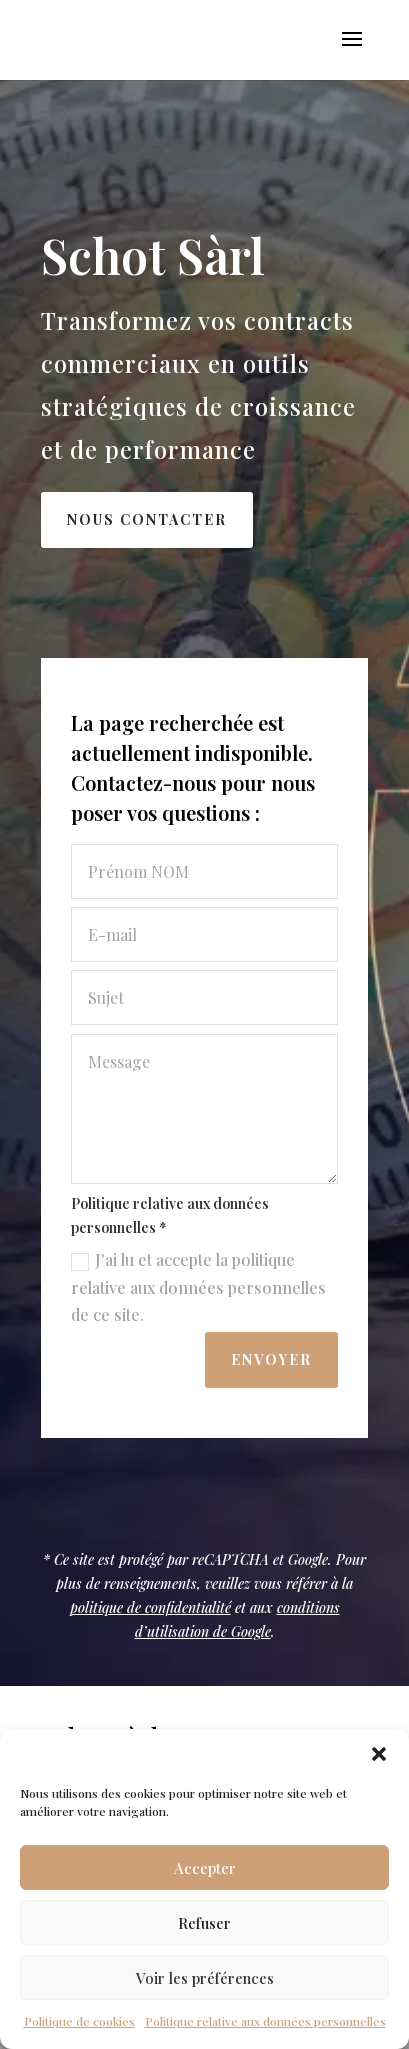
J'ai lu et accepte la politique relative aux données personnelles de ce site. (201, 1286)
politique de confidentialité (150, 1607)
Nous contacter (147, 519)
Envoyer (274, 1359)
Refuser (204, 1923)
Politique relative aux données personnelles (265, 2021)
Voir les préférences (205, 1978)
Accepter (205, 1868)
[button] (379, 1754)
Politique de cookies (79, 2021)
